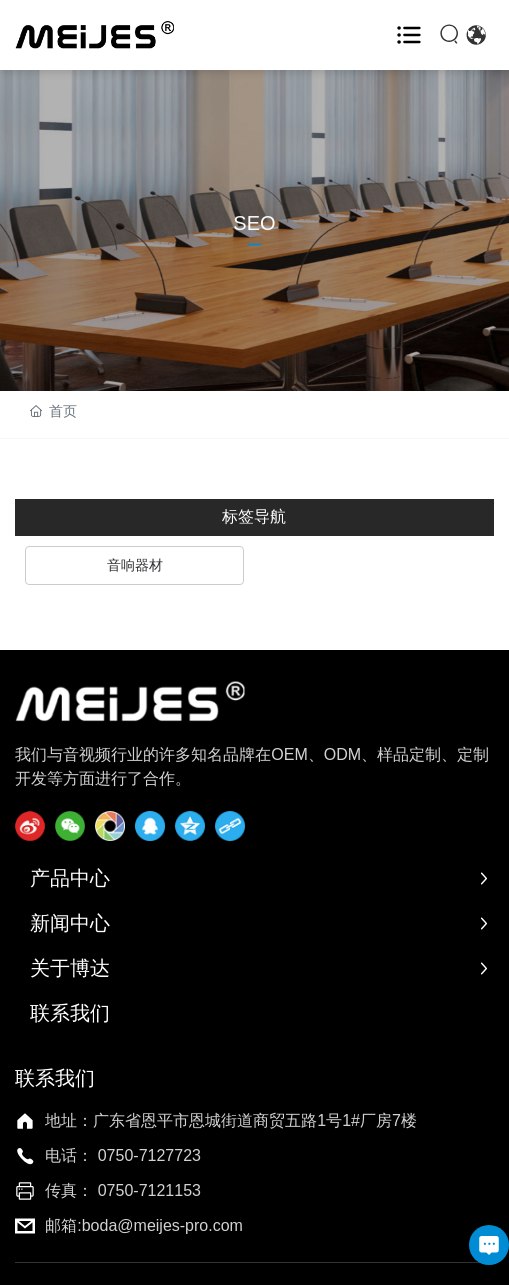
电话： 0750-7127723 (123, 1155)
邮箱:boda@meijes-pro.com (144, 1225)
